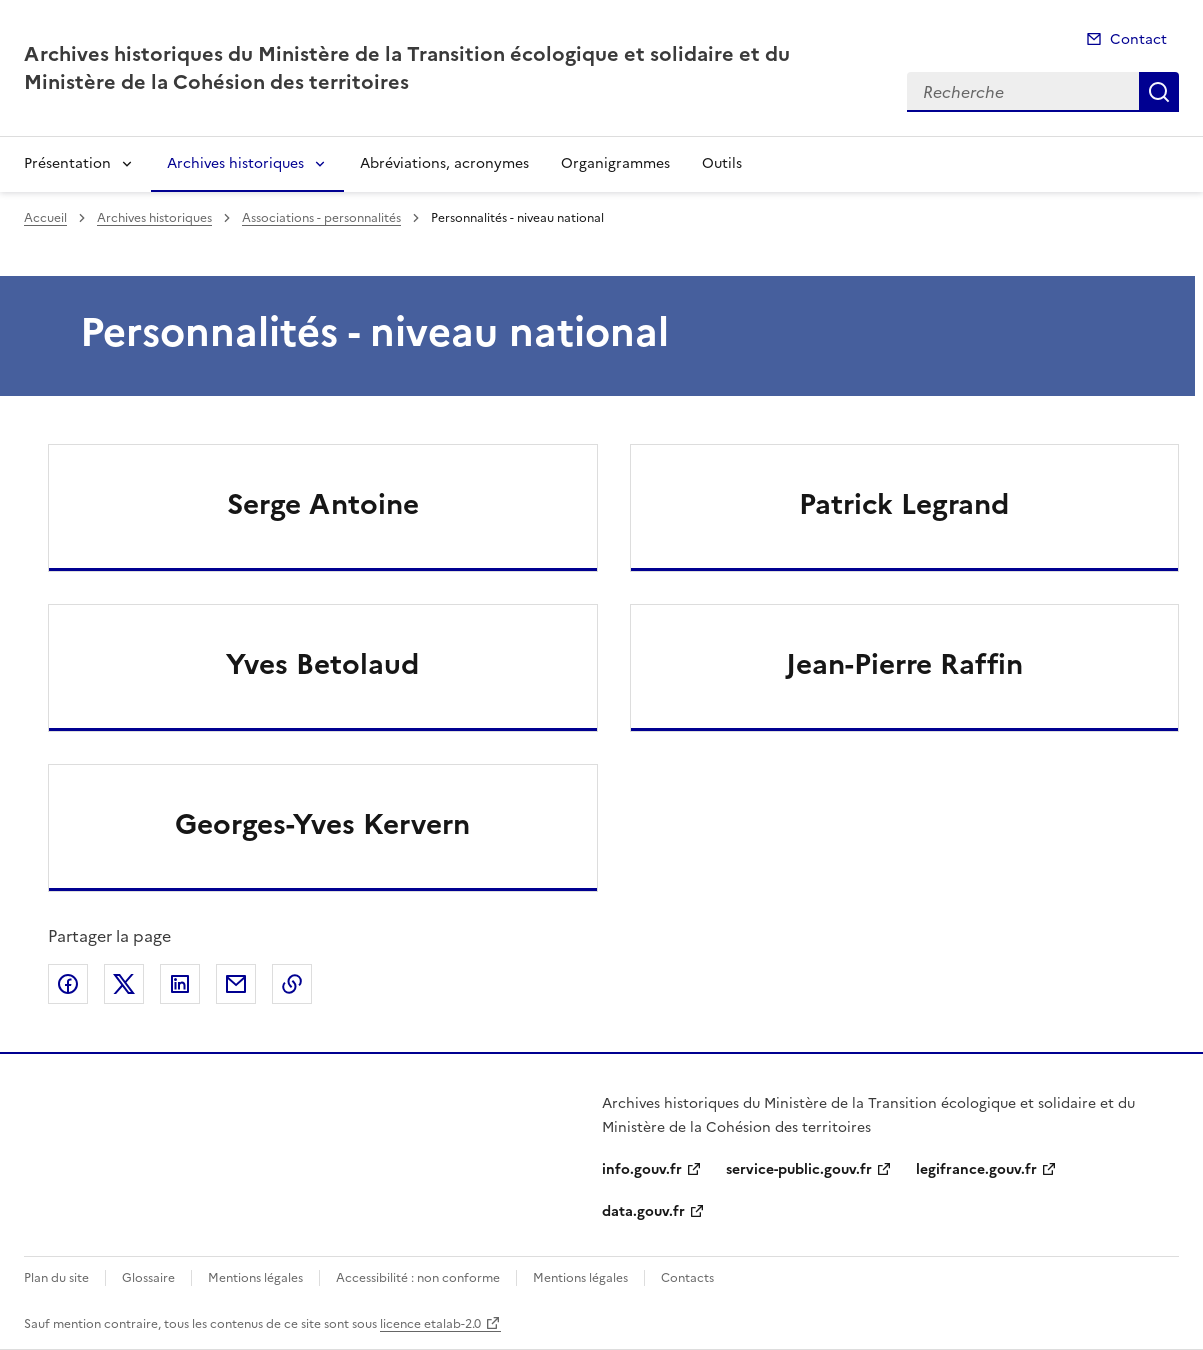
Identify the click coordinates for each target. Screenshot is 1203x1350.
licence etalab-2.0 (430, 1324)
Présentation (67, 163)
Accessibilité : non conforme (418, 1278)
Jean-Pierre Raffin (904, 664)
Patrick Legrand (904, 504)
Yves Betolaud (322, 664)
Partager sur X (124, 984)
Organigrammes (615, 163)
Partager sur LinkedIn (180, 984)
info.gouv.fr (642, 1169)
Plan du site (56, 1278)
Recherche (1159, 92)
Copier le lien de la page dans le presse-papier (292, 984)
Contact (1138, 39)
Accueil (45, 218)
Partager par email (236, 984)
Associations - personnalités (321, 218)
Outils (722, 163)
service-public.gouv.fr (799, 1169)
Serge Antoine (323, 504)
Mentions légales (255, 1278)
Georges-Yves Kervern (322, 824)
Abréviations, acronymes (444, 163)
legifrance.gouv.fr (976, 1169)
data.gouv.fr (643, 1211)
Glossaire (148, 1278)
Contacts (687, 1278)
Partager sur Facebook (68, 984)
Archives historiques (235, 163)
